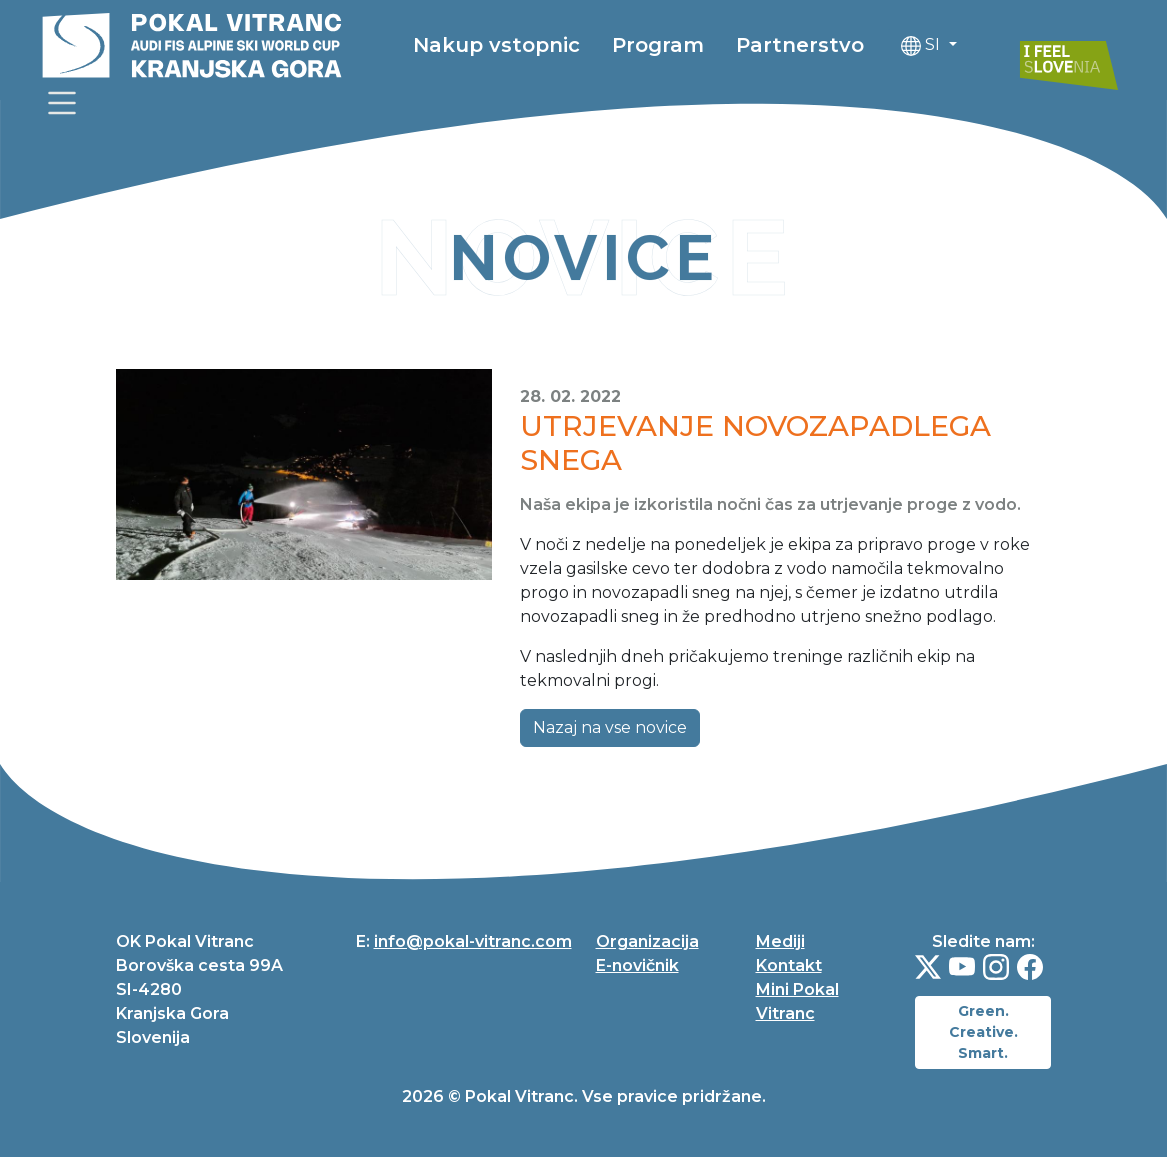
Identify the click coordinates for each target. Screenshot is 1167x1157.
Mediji (780, 941)
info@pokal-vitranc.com (473, 941)
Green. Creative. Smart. (983, 1032)
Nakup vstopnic (496, 45)
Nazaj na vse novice (610, 727)
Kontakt (789, 965)
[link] (62, 103)
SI (922, 45)
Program (658, 45)
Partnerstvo (800, 45)
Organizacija (647, 941)
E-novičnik (637, 965)
